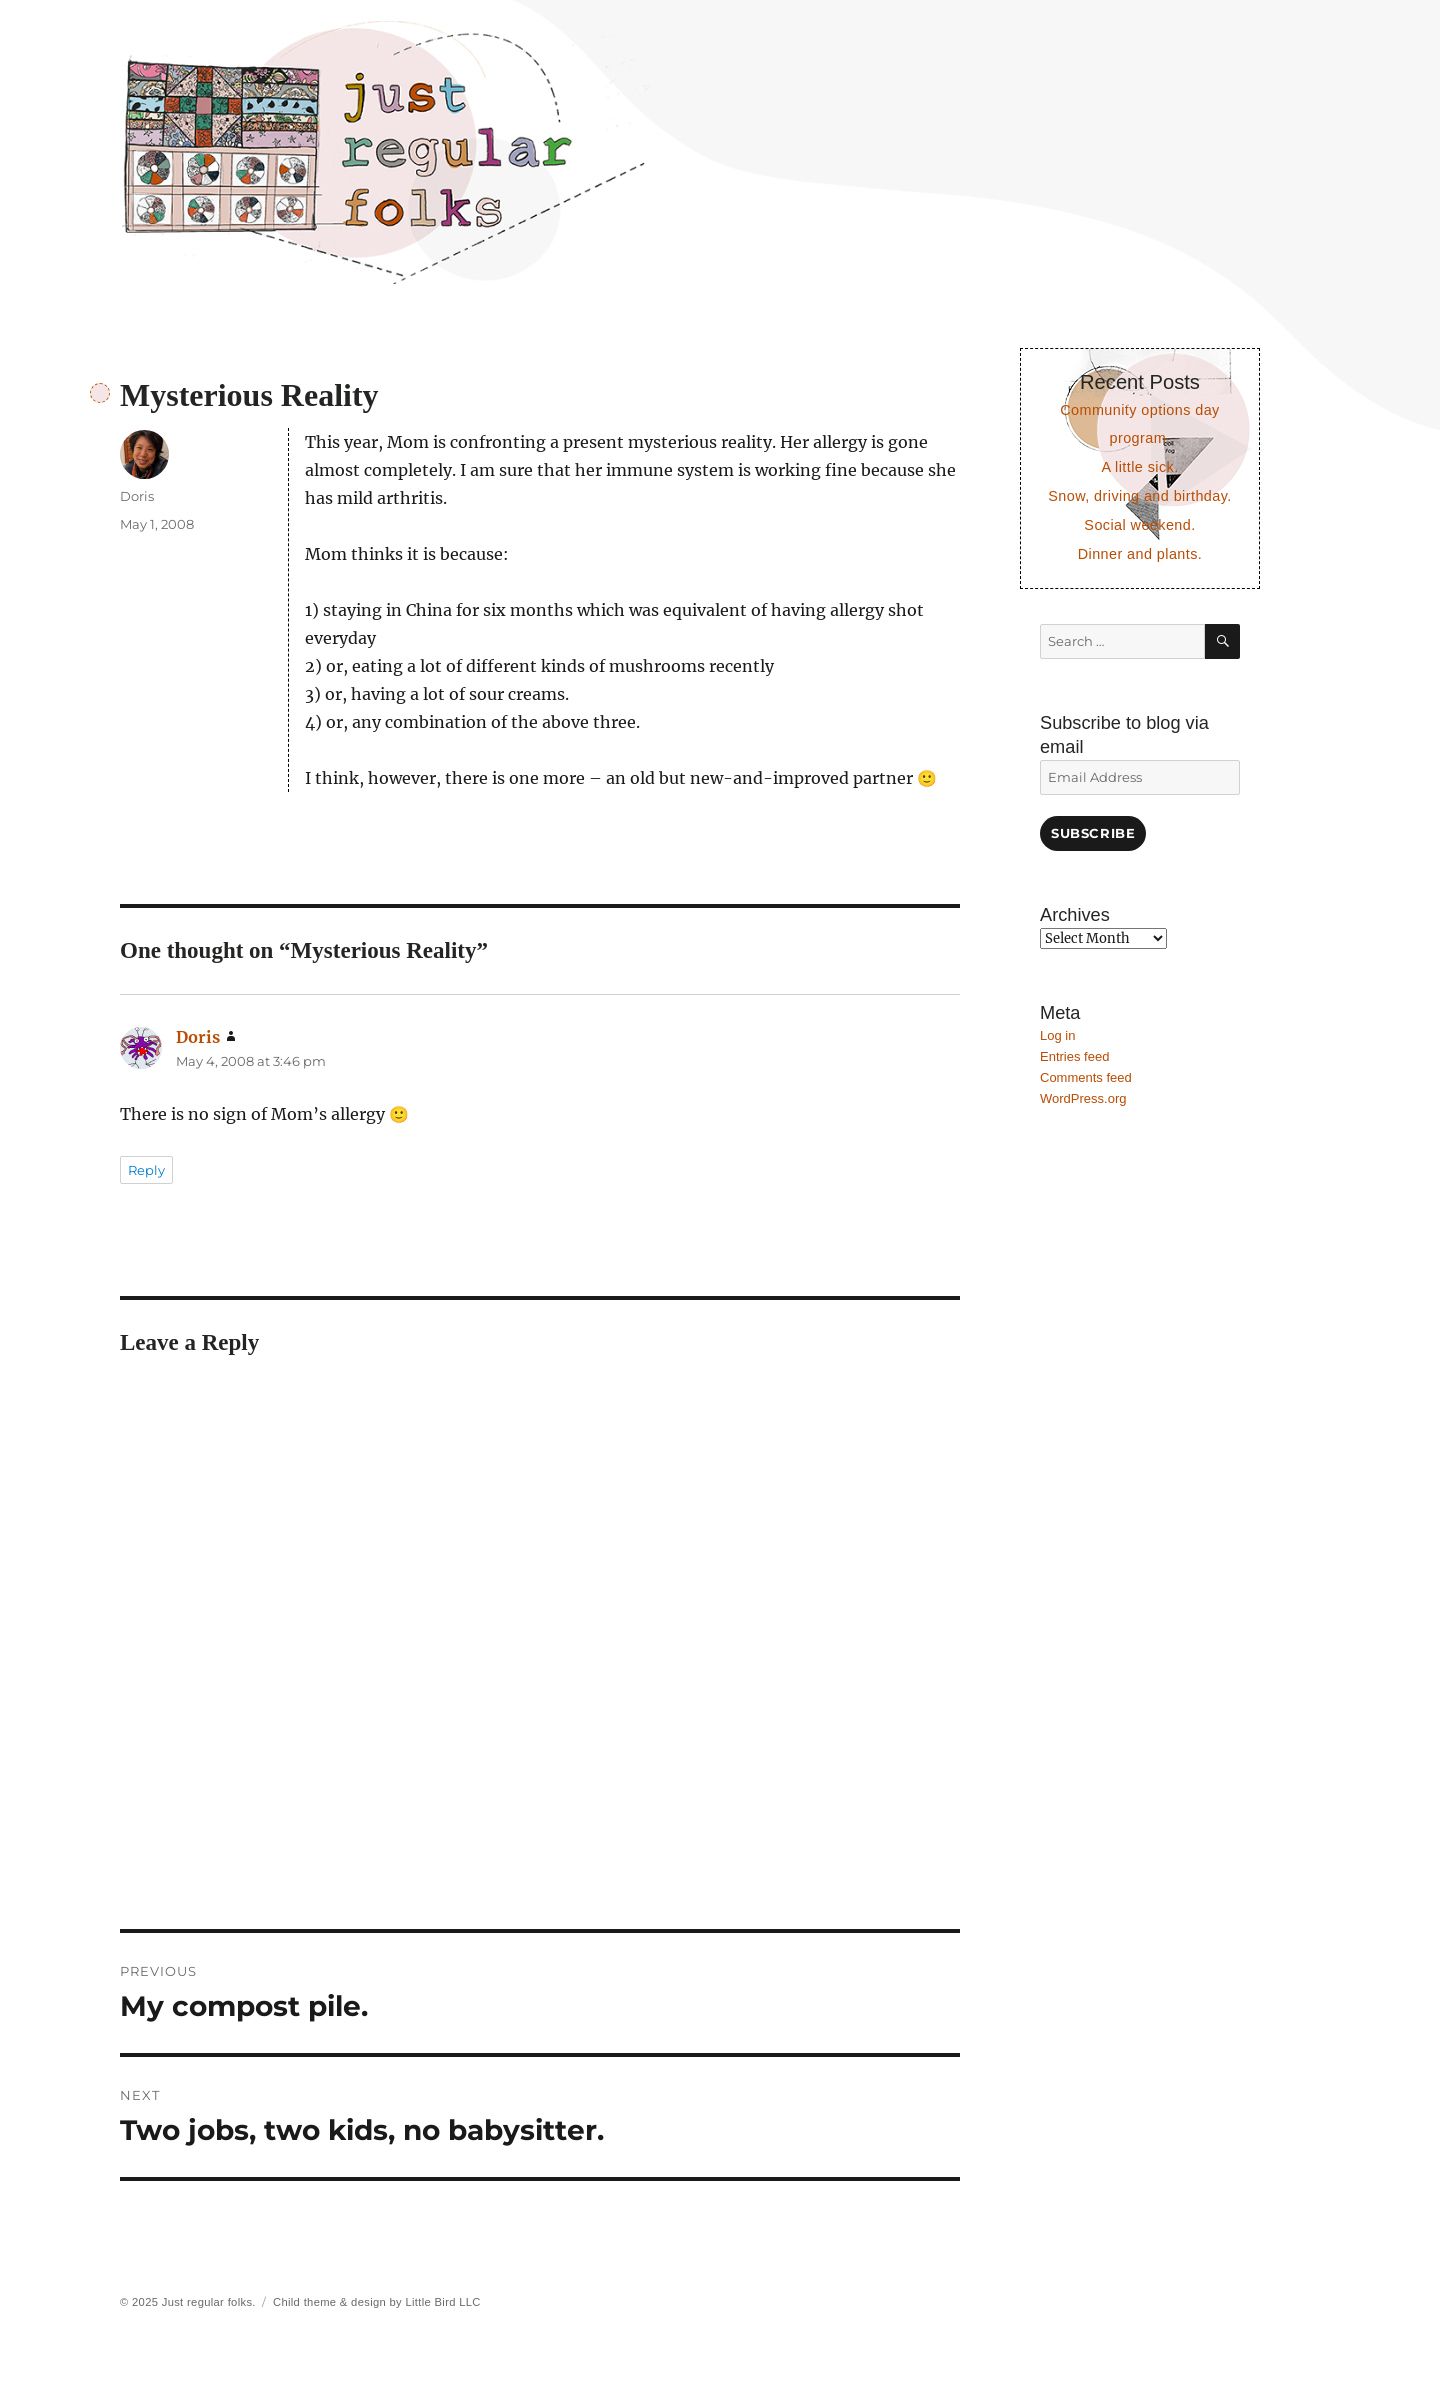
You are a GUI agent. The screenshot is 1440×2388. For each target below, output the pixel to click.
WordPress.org (1083, 1098)
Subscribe (1093, 833)
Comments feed (1086, 1077)
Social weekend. (1139, 525)
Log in (1057, 1035)
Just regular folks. (209, 2302)
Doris (137, 496)
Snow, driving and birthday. (1139, 496)
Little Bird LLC (442, 2302)
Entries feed (1074, 1056)
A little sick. (1139, 467)
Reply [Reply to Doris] (146, 1170)
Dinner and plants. (1140, 554)
